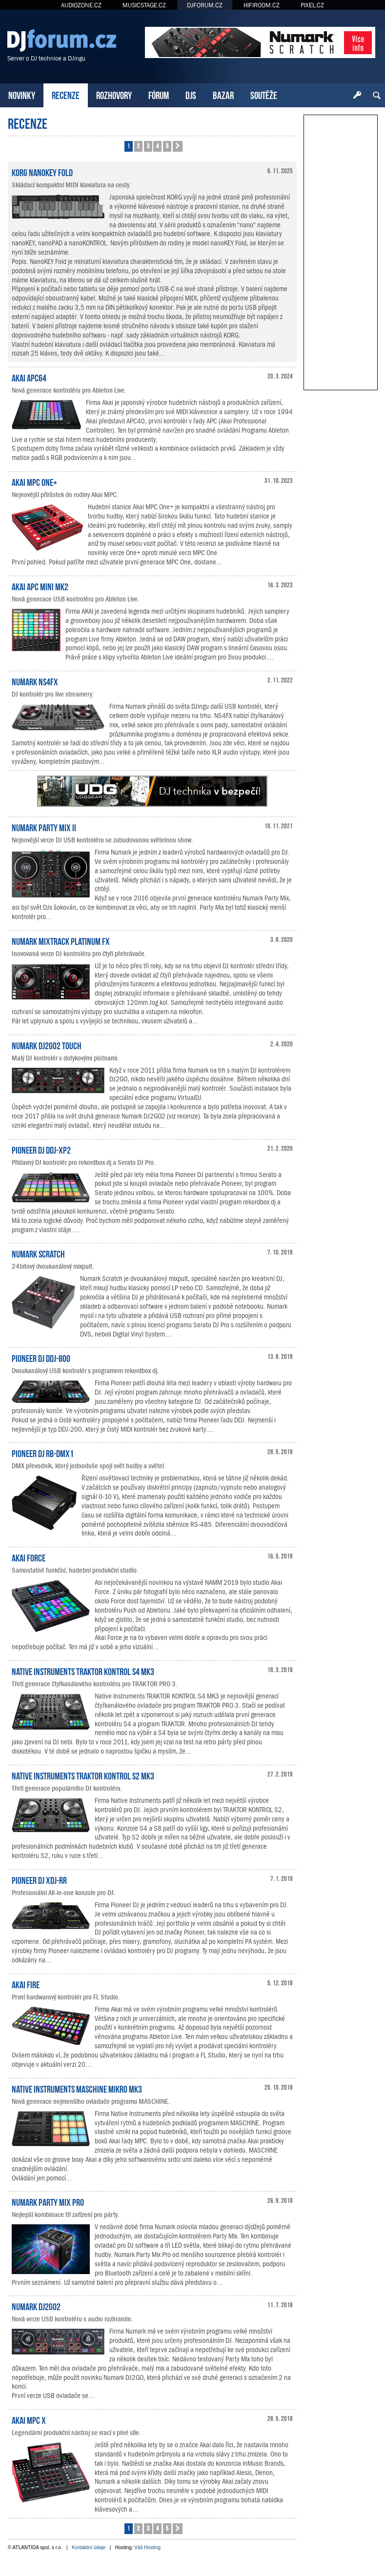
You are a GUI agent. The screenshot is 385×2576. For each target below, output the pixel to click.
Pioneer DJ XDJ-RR (39, 1879)
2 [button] (138, 145)
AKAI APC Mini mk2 (40, 586)
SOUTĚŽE (263, 94)
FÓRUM (158, 94)
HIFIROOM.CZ (261, 5)
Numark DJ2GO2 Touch (46, 1045)
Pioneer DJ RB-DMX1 (43, 1453)
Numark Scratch (38, 1253)
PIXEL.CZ (312, 5)
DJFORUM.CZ (205, 5)
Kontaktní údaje (89, 2547)
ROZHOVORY (114, 94)
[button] (177, 146)
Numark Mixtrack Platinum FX (61, 940)
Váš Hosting (147, 2547)
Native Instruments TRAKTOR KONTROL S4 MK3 (83, 1671)
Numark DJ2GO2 (36, 2306)
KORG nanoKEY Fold (42, 172)
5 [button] (167, 145)
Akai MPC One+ (34, 481)
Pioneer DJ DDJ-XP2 (41, 1149)
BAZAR (223, 94)
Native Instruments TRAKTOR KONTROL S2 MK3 (83, 1775)
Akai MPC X (29, 2419)
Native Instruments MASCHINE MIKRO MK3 (77, 2088)
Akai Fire (26, 1984)
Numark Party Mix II (44, 827)
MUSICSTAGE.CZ (144, 5)
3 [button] (148, 145)
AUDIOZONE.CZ (81, 5)
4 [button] (157, 145)
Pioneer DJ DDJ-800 (41, 1357)
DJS (190, 94)
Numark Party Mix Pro (48, 2201)
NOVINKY (21, 94)
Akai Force (28, 1557)
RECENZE (66, 94)
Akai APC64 (29, 377)
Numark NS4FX (35, 681)
